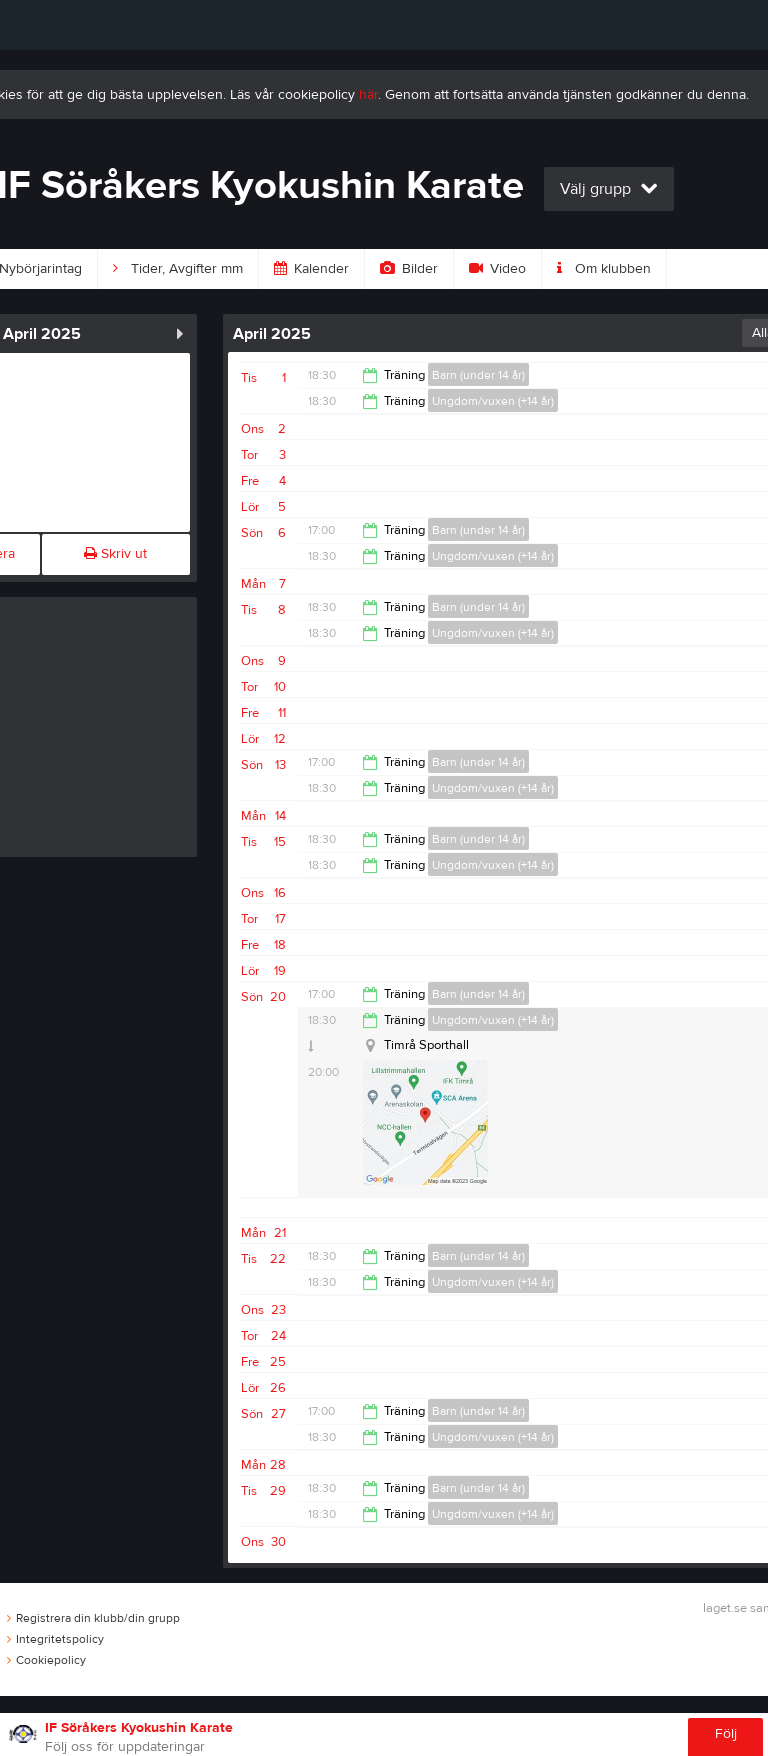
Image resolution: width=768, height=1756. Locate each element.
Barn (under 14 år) (478, 375)
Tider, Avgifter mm (178, 269)
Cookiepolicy (46, 1660)
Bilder (409, 269)
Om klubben (604, 269)
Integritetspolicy (55, 1639)
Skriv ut (115, 554)
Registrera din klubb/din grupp (93, 1618)
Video (497, 269)
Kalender (311, 269)
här (368, 95)
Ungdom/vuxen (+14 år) (493, 401)
